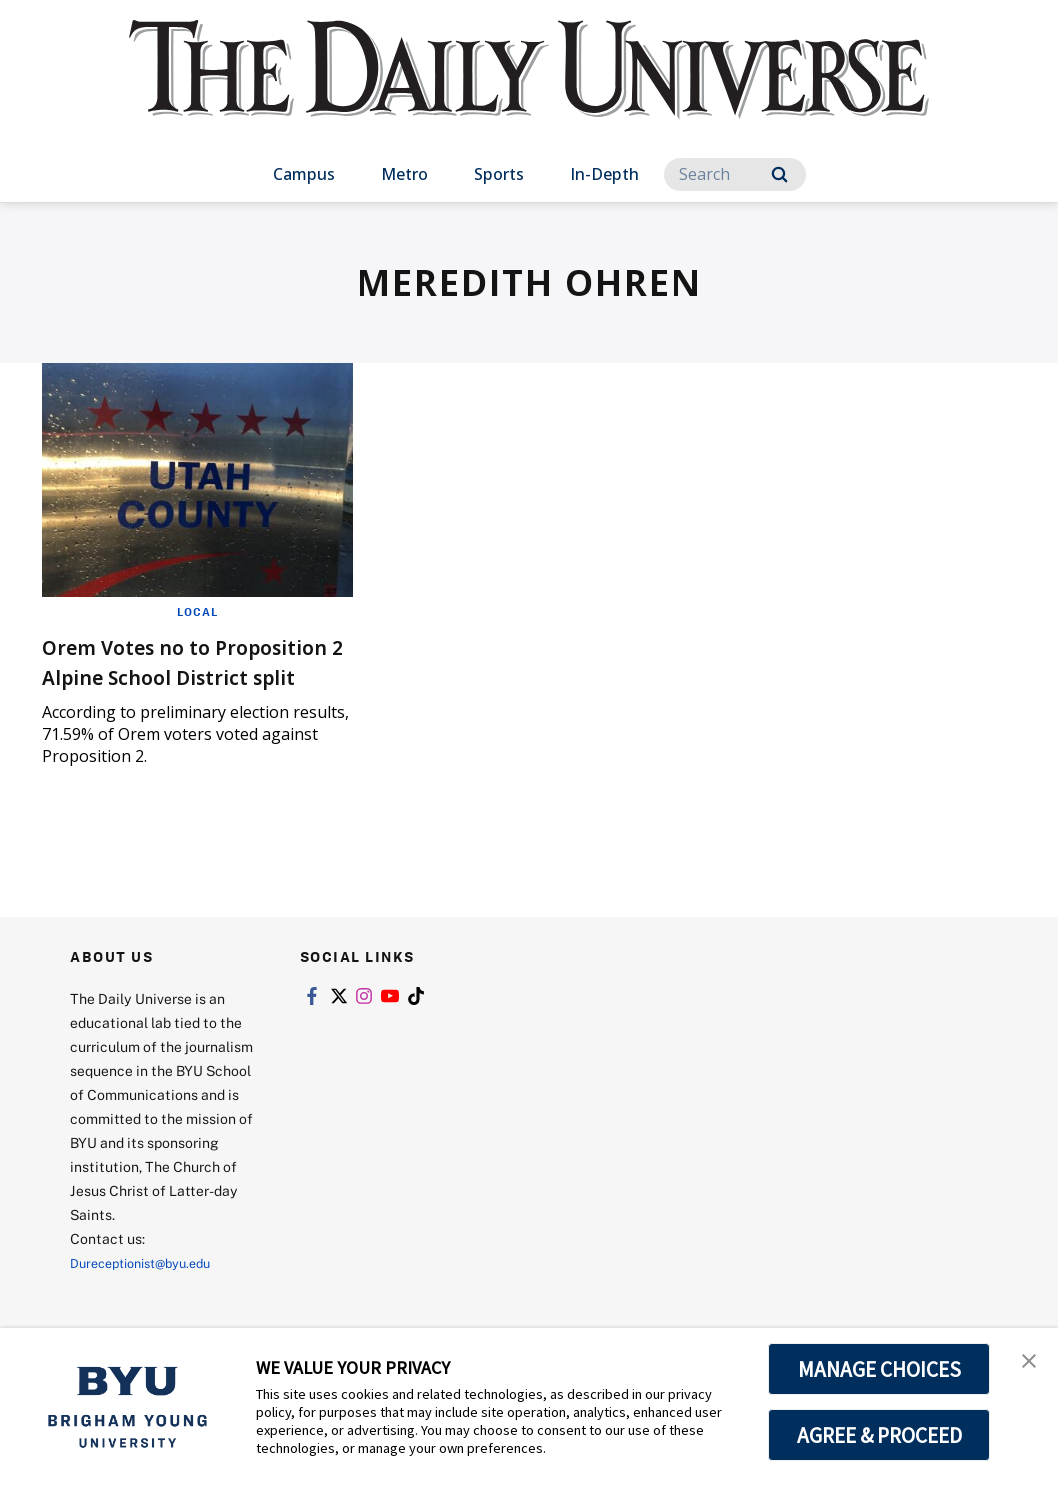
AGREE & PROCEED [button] (879, 1435)
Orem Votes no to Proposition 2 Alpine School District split (160, 675)
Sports (499, 174)
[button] (1025, 1364)
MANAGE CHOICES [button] (879, 1369)
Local (197, 611)
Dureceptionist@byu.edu (150, 1292)
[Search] (735, 174)
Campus (304, 174)
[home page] (529, 89)
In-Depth (604, 174)
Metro (404, 174)
